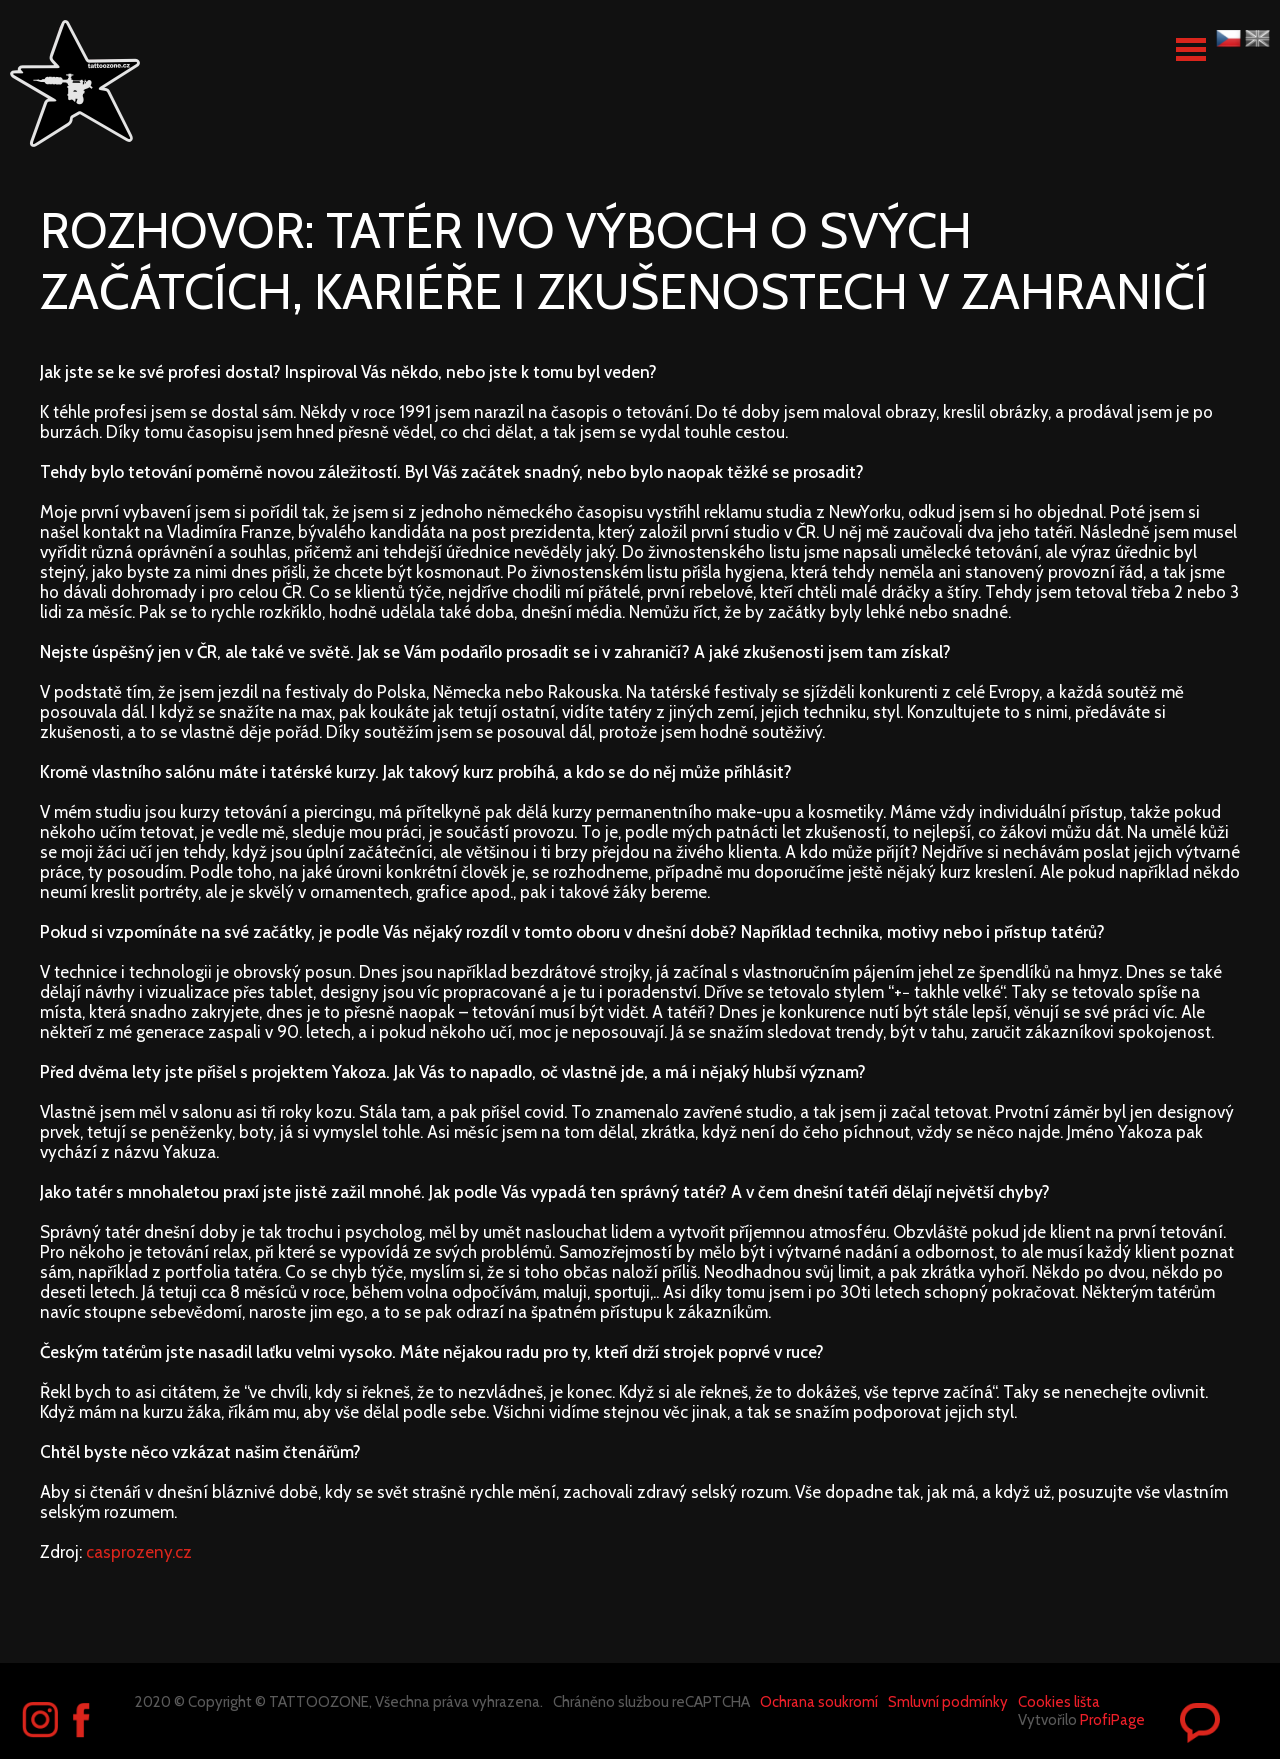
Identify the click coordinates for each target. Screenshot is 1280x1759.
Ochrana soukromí (819, 1702)
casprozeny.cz (139, 1552)
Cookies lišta (1059, 1702)
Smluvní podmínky (948, 1702)
